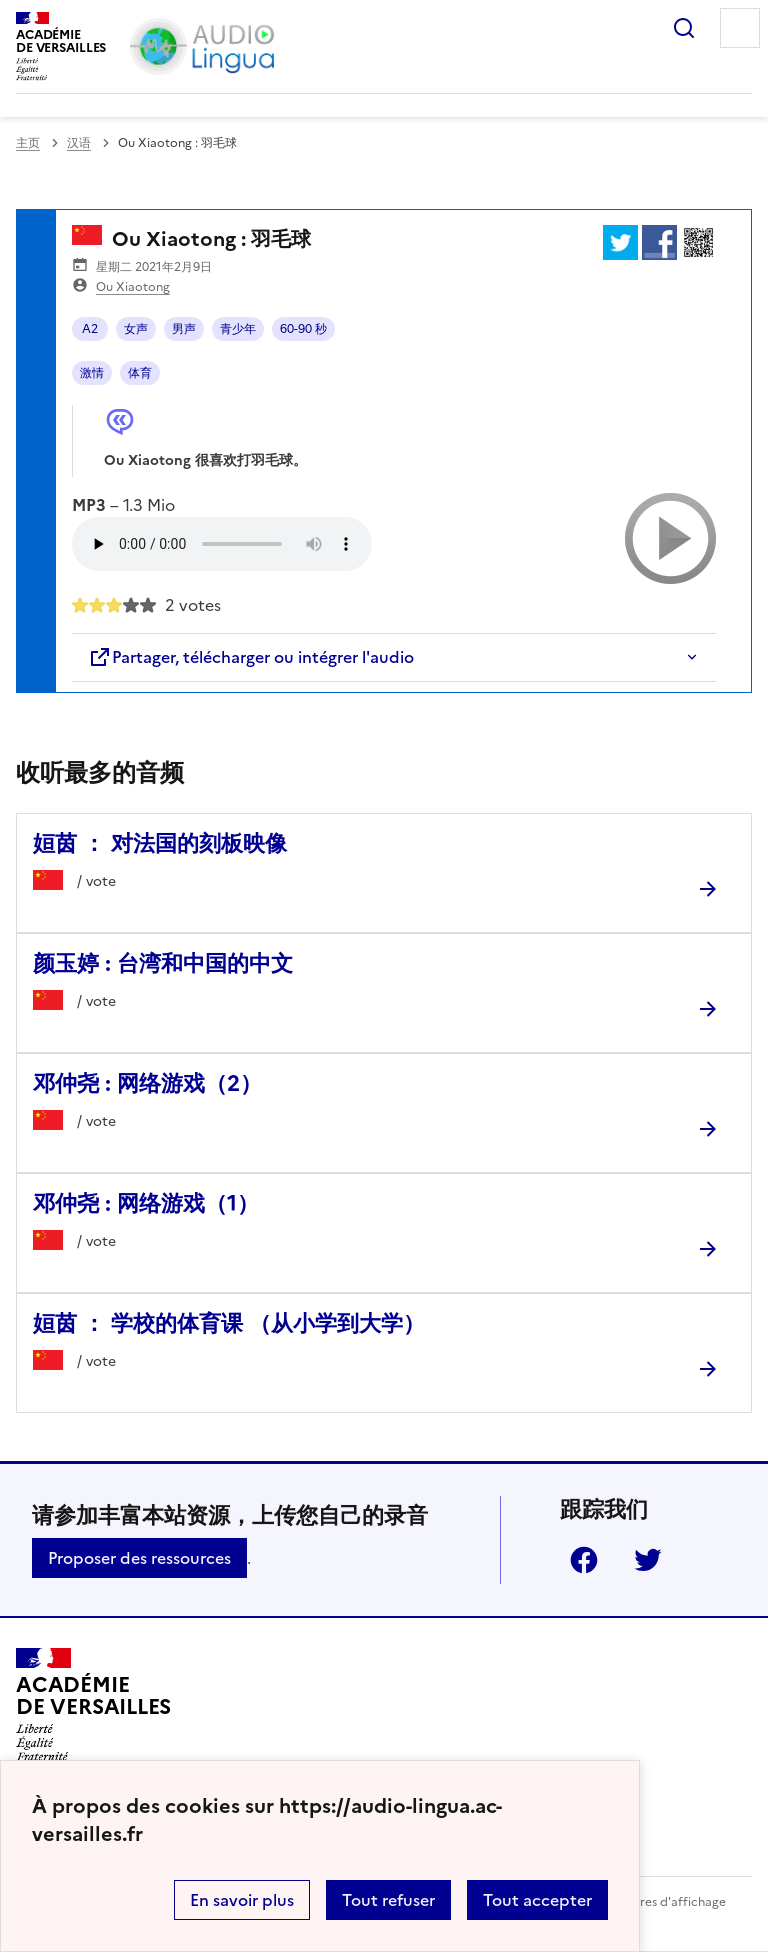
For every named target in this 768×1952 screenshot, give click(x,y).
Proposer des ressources (139, 1558)
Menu (740, 28)
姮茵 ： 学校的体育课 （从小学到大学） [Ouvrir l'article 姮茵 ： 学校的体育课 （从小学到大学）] (229, 1323)
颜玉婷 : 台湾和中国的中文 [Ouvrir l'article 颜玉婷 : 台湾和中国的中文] (163, 963)
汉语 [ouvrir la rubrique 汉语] (79, 143)
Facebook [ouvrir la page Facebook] (584, 1560)
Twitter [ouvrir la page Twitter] (648, 1560)
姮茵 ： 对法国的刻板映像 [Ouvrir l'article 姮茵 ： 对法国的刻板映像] (160, 843)
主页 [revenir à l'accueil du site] (28, 143)
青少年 (238, 329)
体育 (140, 373)
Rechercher (684, 28)
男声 (184, 329)
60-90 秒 (303, 329)
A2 (90, 329)
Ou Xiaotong (133, 287)
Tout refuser (388, 1900)
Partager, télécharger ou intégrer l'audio (251, 657)
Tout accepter (537, 1900)
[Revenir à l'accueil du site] (93, 1705)
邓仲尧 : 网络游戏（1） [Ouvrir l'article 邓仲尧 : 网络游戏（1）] (146, 1203)
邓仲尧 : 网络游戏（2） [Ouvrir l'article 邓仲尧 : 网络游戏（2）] (147, 1083)
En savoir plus (242, 1900)
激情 (92, 373)
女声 (136, 329)
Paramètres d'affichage (658, 1902)
